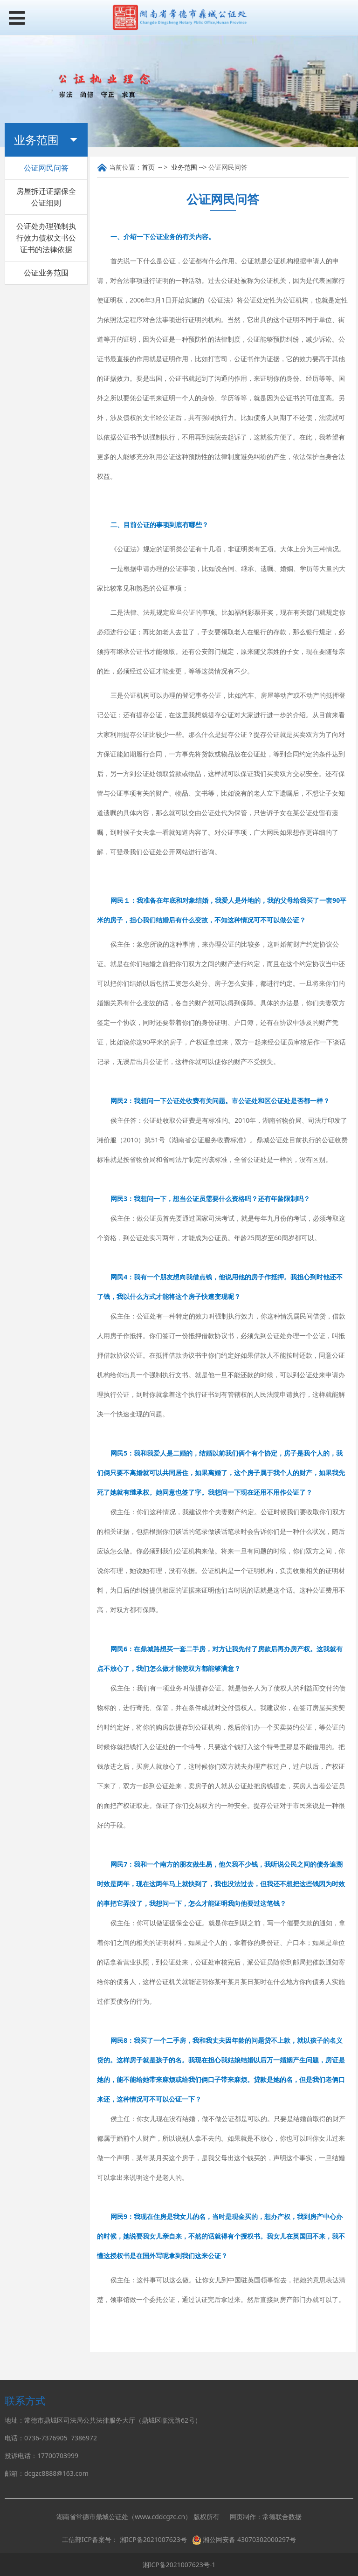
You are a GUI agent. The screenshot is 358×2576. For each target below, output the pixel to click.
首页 (148, 167)
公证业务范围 (46, 273)
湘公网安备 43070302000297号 (249, 2539)
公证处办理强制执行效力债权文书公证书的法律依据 (46, 237)
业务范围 (184, 167)
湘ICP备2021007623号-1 (179, 2564)
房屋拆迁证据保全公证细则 (46, 197)
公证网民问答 (46, 168)
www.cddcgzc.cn (160, 2516)
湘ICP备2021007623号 (153, 2539)
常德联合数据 (282, 2516)
